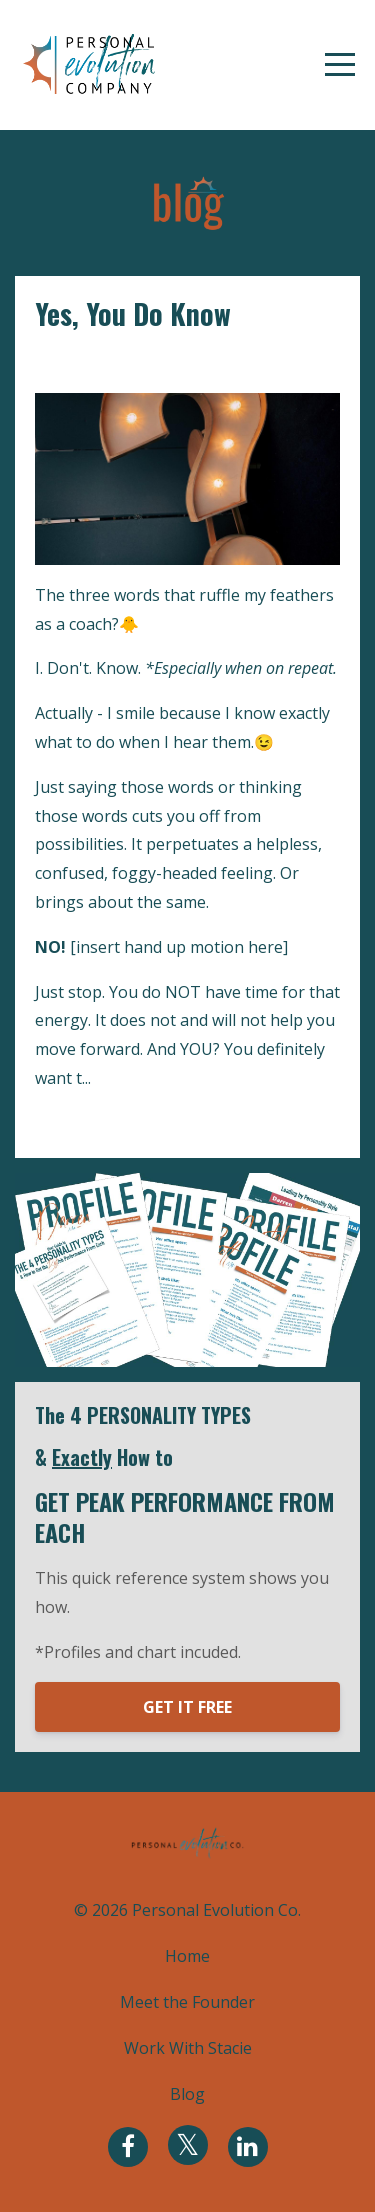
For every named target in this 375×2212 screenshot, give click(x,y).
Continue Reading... (113, 1123)
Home (187, 1956)
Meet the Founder (187, 2002)
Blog (187, 2094)
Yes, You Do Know (133, 313)
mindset (171, 362)
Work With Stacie (188, 2048)
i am (51, 362)
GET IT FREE (187, 1707)
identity (104, 362)
